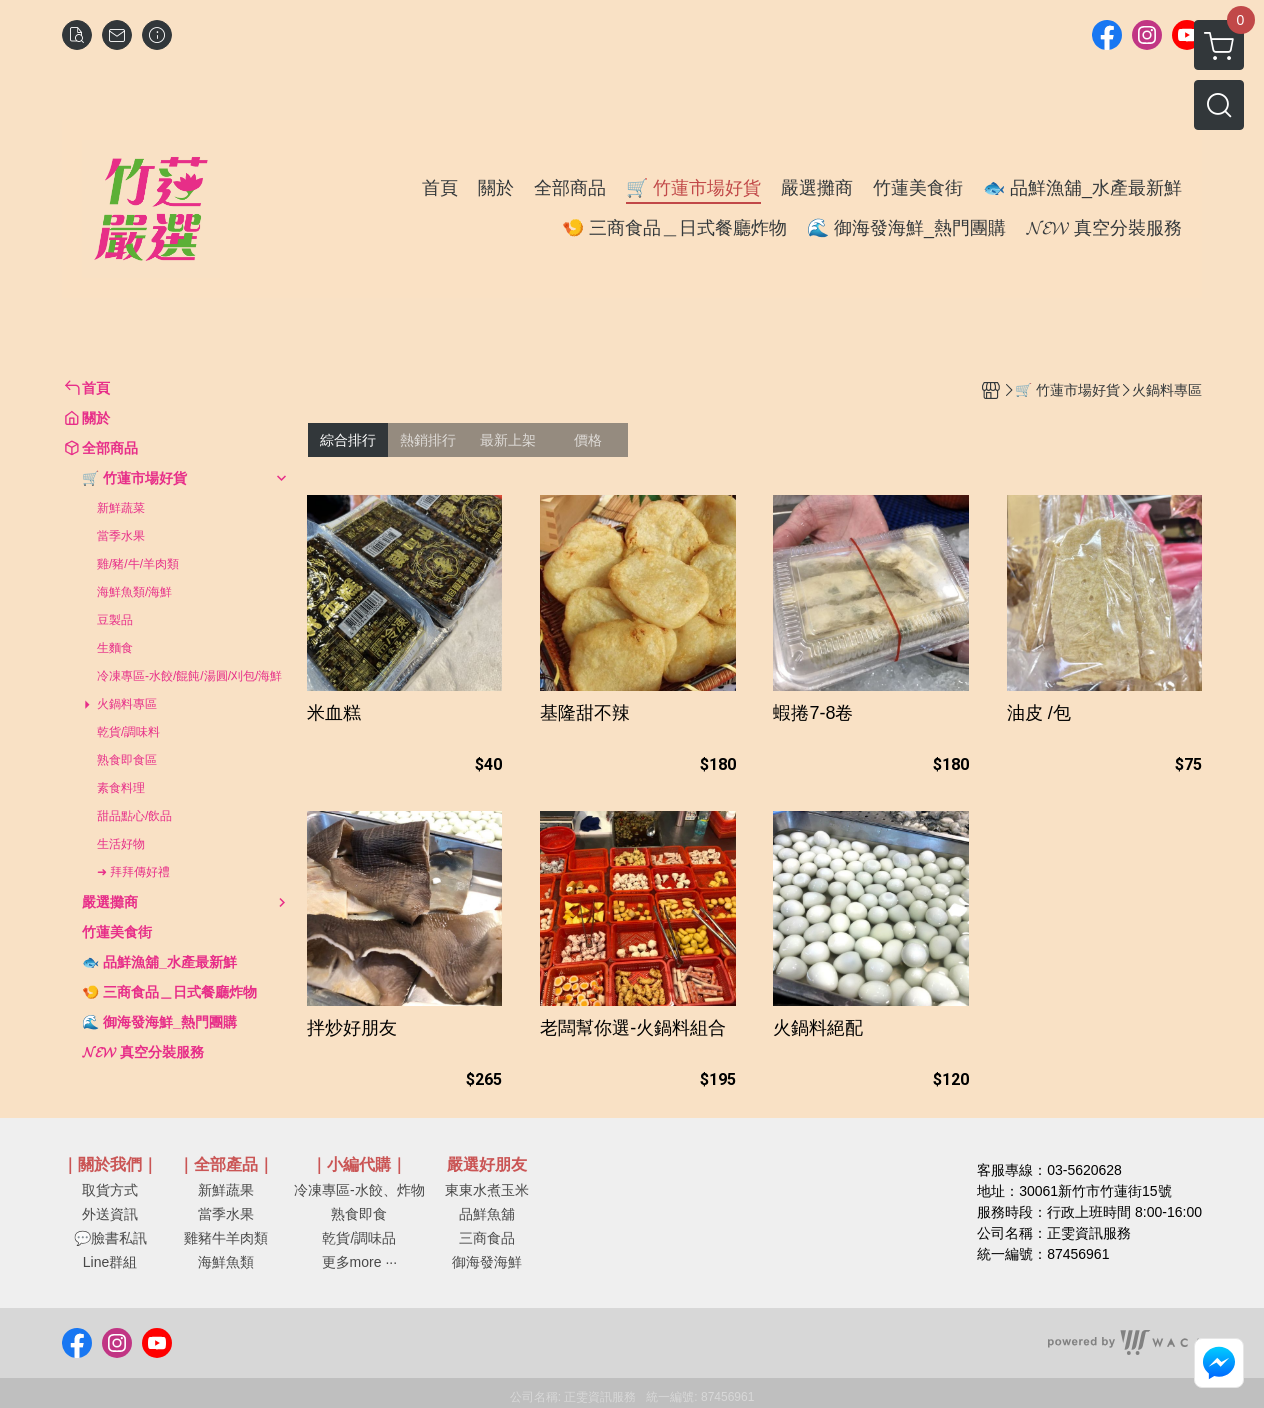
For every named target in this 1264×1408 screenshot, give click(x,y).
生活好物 (121, 844)
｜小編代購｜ (359, 1165)
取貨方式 (110, 1190)
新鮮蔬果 (226, 1190)
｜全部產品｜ (226, 1165)
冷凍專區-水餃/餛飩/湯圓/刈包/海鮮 (189, 676)
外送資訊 (110, 1214)
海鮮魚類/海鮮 (134, 592)
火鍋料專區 (127, 704)
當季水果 (121, 536)
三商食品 (487, 1238)
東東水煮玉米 (487, 1190)
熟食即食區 (127, 760)
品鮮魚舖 (487, 1214)
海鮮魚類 (226, 1262)
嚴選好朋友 (487, 1165)
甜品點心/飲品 (134, 816)
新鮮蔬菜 (121, 508)
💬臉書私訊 (110, 1238)
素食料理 (121, 788)
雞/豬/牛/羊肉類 (138, 564)
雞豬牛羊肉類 (226, 1238)
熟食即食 (359, 1214)
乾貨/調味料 (128, 732)
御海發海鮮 (487, 1262)
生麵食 (115, 648)
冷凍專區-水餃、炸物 (359, 1190)
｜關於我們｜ (110, 1165)
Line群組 (110, 1262)
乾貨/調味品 (359, 1238)
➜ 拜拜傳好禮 (133, 872)
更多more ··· (359, 1262)
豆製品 (115, 620)
